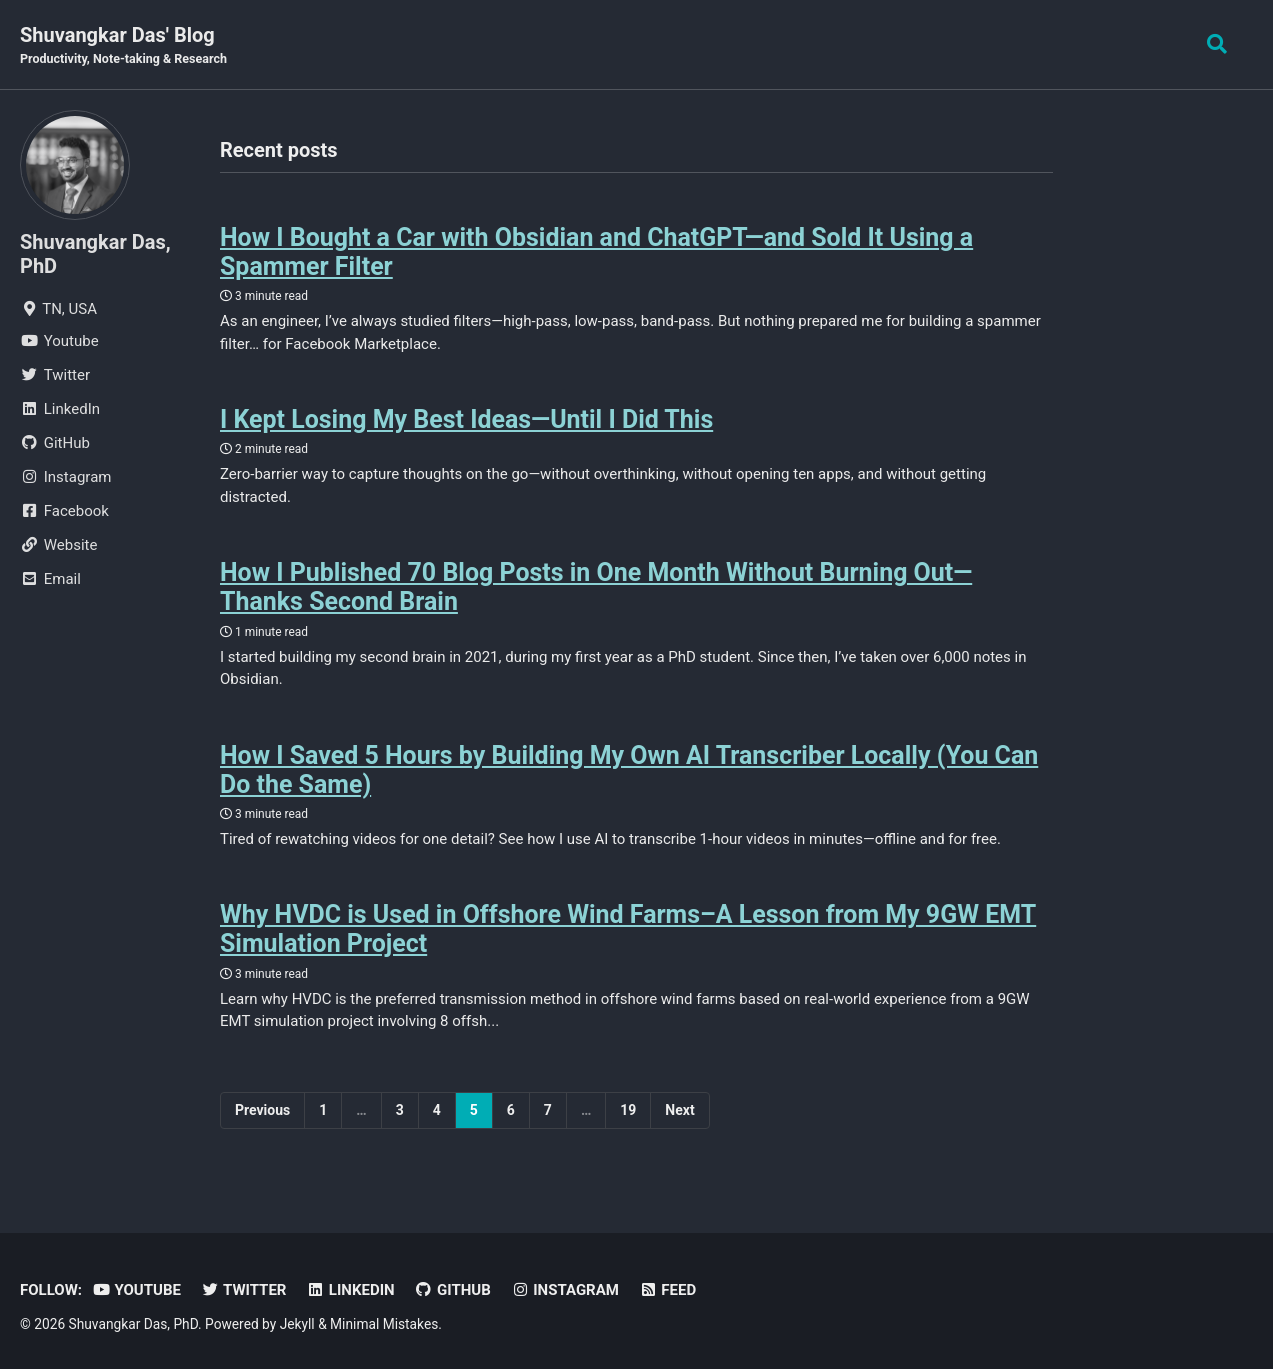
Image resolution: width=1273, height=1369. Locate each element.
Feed (667, 1285)
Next (679, 1105)
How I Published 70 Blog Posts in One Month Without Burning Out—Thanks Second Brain (597, 586)
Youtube (136, 1285)
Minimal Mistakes (384, 1319)
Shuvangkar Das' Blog (123, 46)
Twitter (244, 1285)
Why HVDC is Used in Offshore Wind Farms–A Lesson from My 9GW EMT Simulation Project (629, 926)
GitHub (453, 1285)
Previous (262, 1105)
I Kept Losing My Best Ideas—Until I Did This (467, 418)
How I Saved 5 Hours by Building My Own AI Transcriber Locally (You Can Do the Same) (630, 767)
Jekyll (297, 1319)
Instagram (565, 1285)
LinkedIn (350, 1285)
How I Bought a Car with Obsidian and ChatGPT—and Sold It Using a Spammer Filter (597, 252)
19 (628, 1105)
